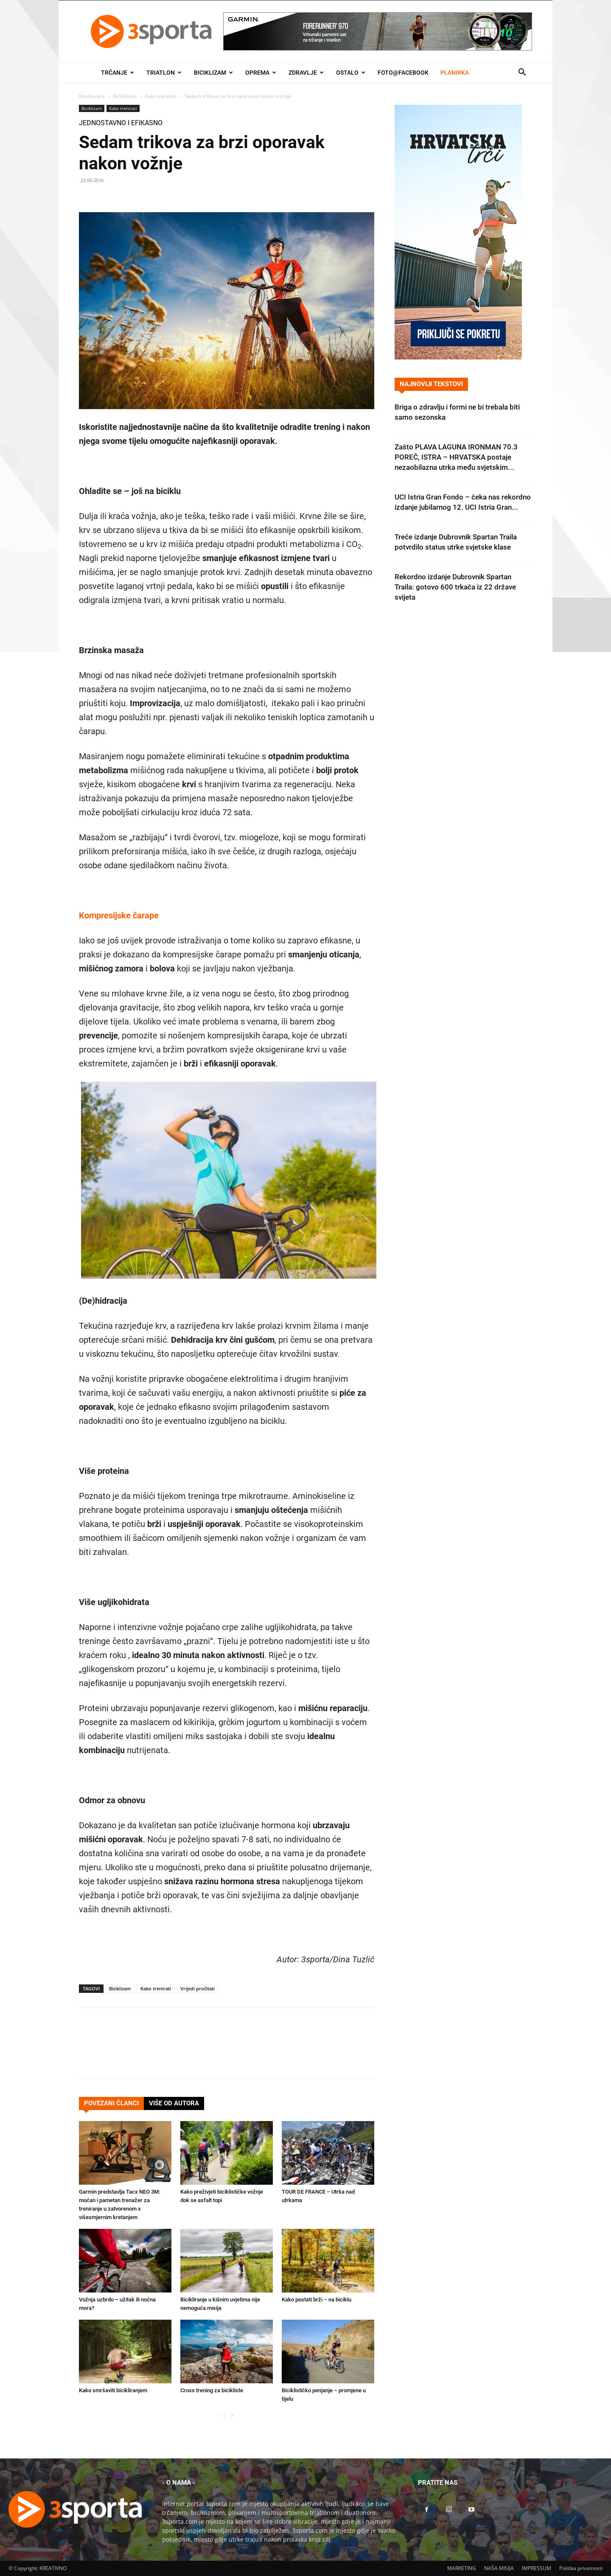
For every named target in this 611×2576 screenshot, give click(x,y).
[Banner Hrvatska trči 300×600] (458, 357)
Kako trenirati (161, 96)
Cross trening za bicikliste (211, 2390)
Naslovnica (92, 96)
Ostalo (350, 72)
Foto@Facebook (403, 72)
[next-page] (232, 2415)
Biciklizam (213, 72)
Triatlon (164, 72)
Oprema (260, 72)
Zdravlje (306, 72)
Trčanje (117, 72)
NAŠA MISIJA (499, 2568)
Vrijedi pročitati (197, 1988)
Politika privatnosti (581, 2568)
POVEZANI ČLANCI (111, 2103)
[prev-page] (218, 2415)
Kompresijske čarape (119, 915)
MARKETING (461, 2568)
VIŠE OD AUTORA (174, 2103)
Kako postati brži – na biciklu (316, 2299)
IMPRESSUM (536, 2568)
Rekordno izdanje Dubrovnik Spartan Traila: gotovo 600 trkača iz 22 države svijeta (455, 586)
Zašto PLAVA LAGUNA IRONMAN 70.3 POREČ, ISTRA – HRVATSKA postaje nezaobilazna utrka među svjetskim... (456, 457)
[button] (522, 73)
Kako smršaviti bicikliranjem (113, 2390)
